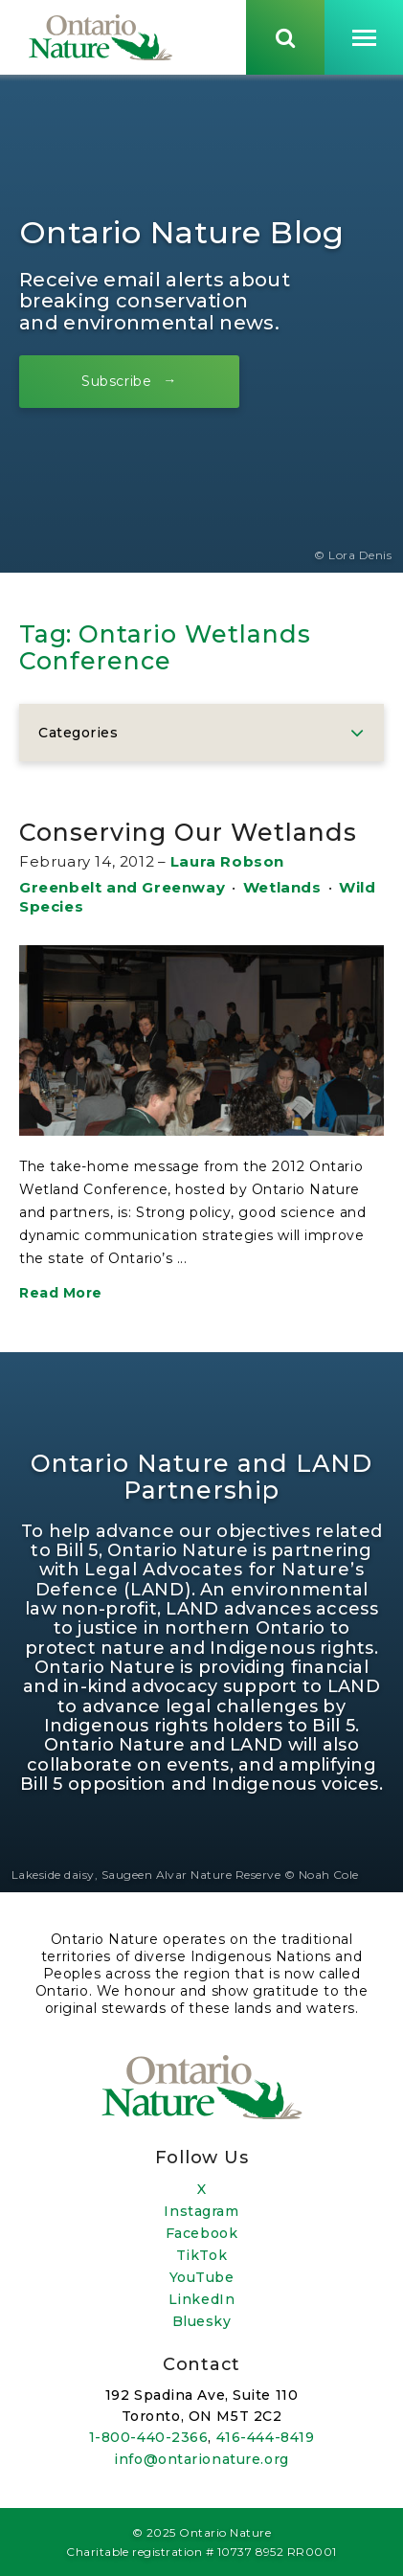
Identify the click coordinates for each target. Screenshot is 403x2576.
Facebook (201, 2233)
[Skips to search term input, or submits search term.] (285, 37)
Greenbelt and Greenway (122, 887)
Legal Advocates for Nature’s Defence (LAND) (200, 1579)
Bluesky (202, 2321)
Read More (60, 1292)
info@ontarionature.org (201, 2459)
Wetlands (282, 887)
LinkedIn (201, 2299)
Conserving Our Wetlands (188, 832)
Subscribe (116, 381)
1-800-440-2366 (149, 2437)
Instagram (201, 2211)
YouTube (202, 2277)
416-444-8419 (265, 2437)
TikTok (201, 2255)
